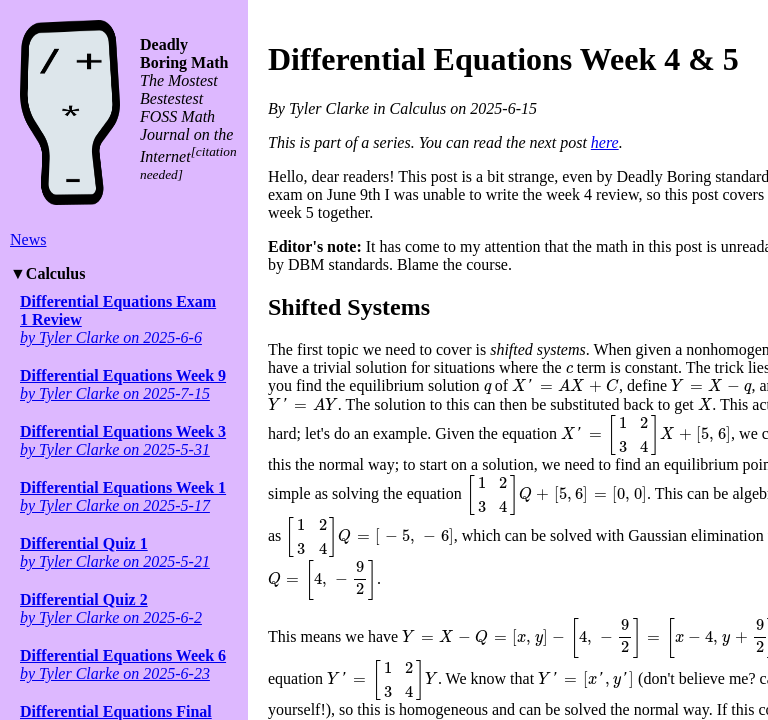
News (28, 239)
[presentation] (569, 369)
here (605, 142)
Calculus (56, 273)
